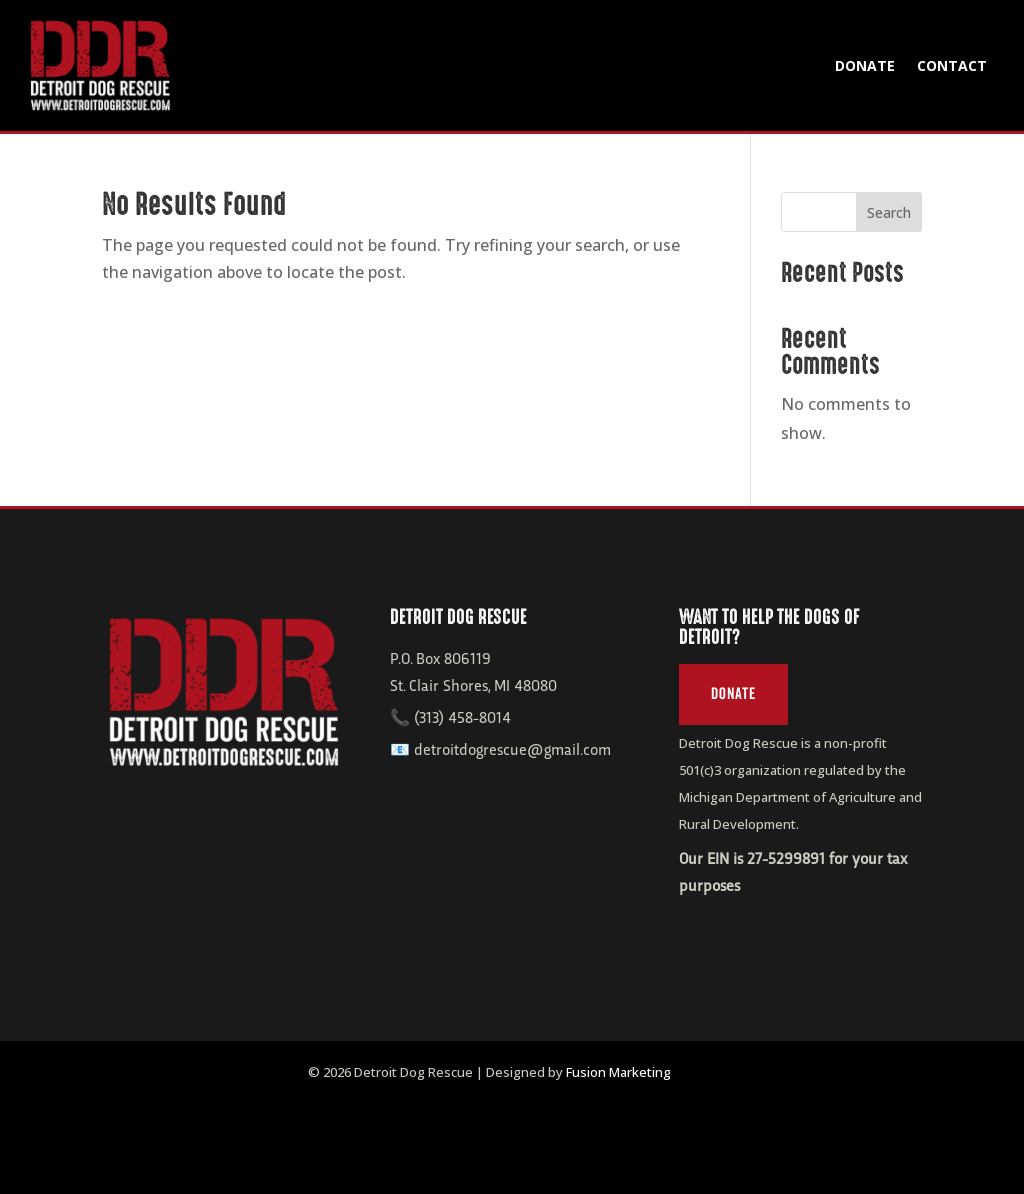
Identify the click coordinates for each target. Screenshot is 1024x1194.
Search (889, 212)
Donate (865, 65)
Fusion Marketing (618, 1072)
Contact (952, 65)
